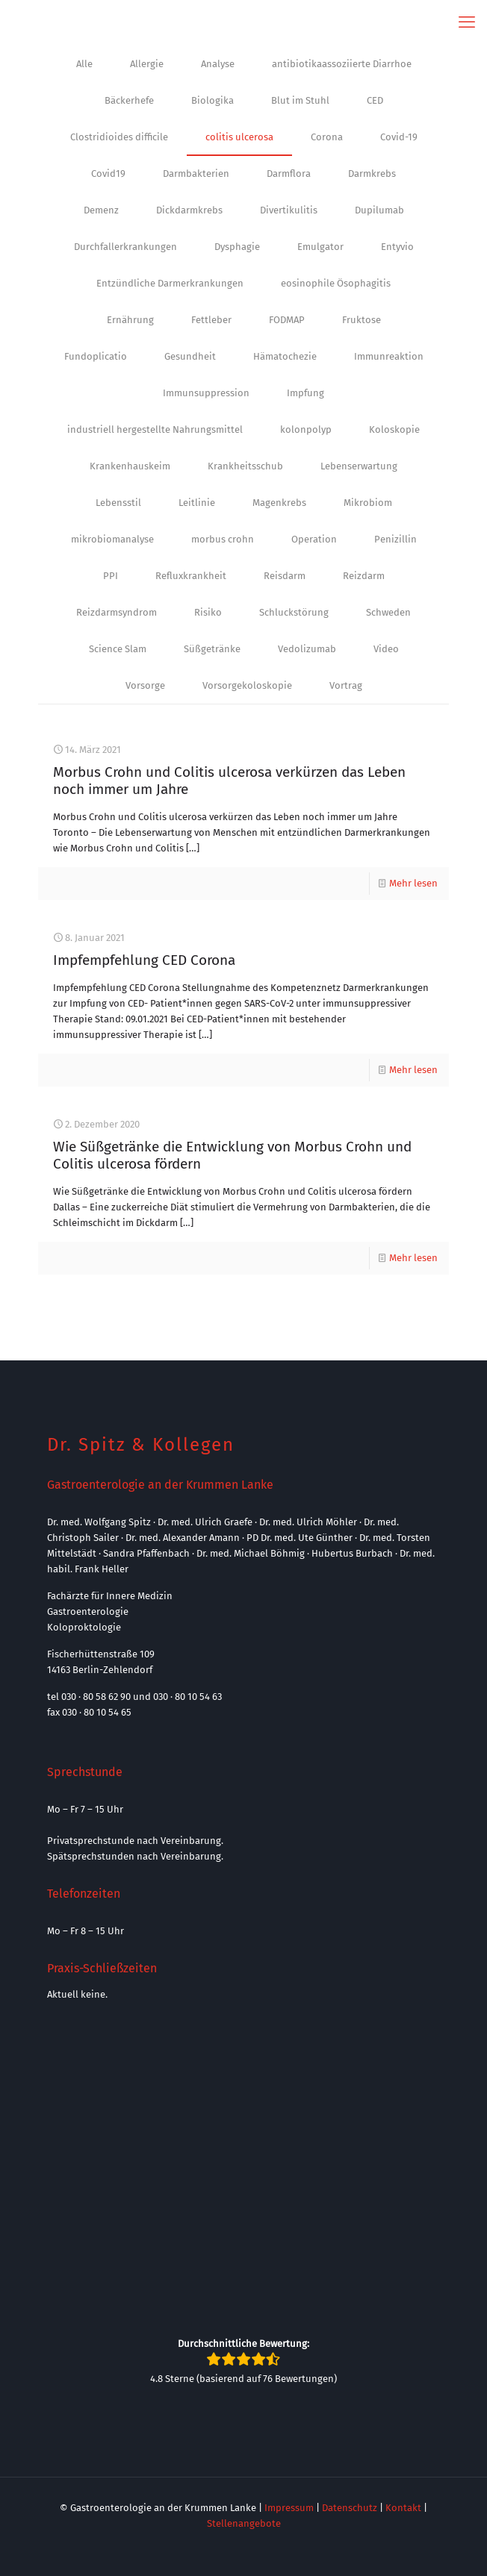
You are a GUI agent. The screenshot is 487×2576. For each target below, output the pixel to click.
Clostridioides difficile (119, 137)
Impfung (305, 392)
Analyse (218, 63)
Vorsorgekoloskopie (247, 685)
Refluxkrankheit (190, 575)
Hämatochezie (285, 356)
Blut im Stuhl (300, 100)
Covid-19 (399, 137)
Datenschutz (349, 2507)
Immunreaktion (389, 356)
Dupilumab (379, 210)
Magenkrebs (279, 502)
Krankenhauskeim (130, 466)
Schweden (388, 612)
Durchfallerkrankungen (125, 246)
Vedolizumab (307, 648)
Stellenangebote (244, 2523)
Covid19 (108, 173)
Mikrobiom (368, 502)
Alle (84, 63)
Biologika (212, 100)
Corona (327, 137)
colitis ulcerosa (239, 137)
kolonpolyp (306, 429)
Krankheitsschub (245, 466)
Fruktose (361, 319)
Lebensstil (118, 502)
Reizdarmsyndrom (116, 612)
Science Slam (117, 648)
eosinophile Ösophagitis (336, 283)
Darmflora (289, 173)
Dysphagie (237, 246)
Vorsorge (145, 685)
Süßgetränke (212, 648)
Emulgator (320, 246)
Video (386, 648)
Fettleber (211, 319)
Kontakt (403, 2507)
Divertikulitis (288, 210)
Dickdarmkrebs (189, 210)
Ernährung (130, 319)
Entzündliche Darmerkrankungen (170, 283)
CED (375, 100)
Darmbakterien (196, 173)
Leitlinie (197, 502)
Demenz (101, 210)
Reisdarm (284, 575)
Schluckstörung (294, 612)
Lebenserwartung (358, 466)
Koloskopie (394, 429)
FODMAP (287, 319)
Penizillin (395, 539)
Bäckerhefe (129, 100)
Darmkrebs (372, 173)
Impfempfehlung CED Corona (144, 960)
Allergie (147, 63)
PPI (110, 575)
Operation (314, 539)
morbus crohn (222, 539)
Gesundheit (190, 356)
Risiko (208, 612)
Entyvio (397, 246)
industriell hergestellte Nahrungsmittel (155, 429)
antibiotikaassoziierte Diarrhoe (342, 63)
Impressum (289, 2507)
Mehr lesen (413, 883)
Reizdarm (364, 575)
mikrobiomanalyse (112, 539)
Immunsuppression (206, 392)
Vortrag (345, 685)
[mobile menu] (467, 22)
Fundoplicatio (95, 356)
